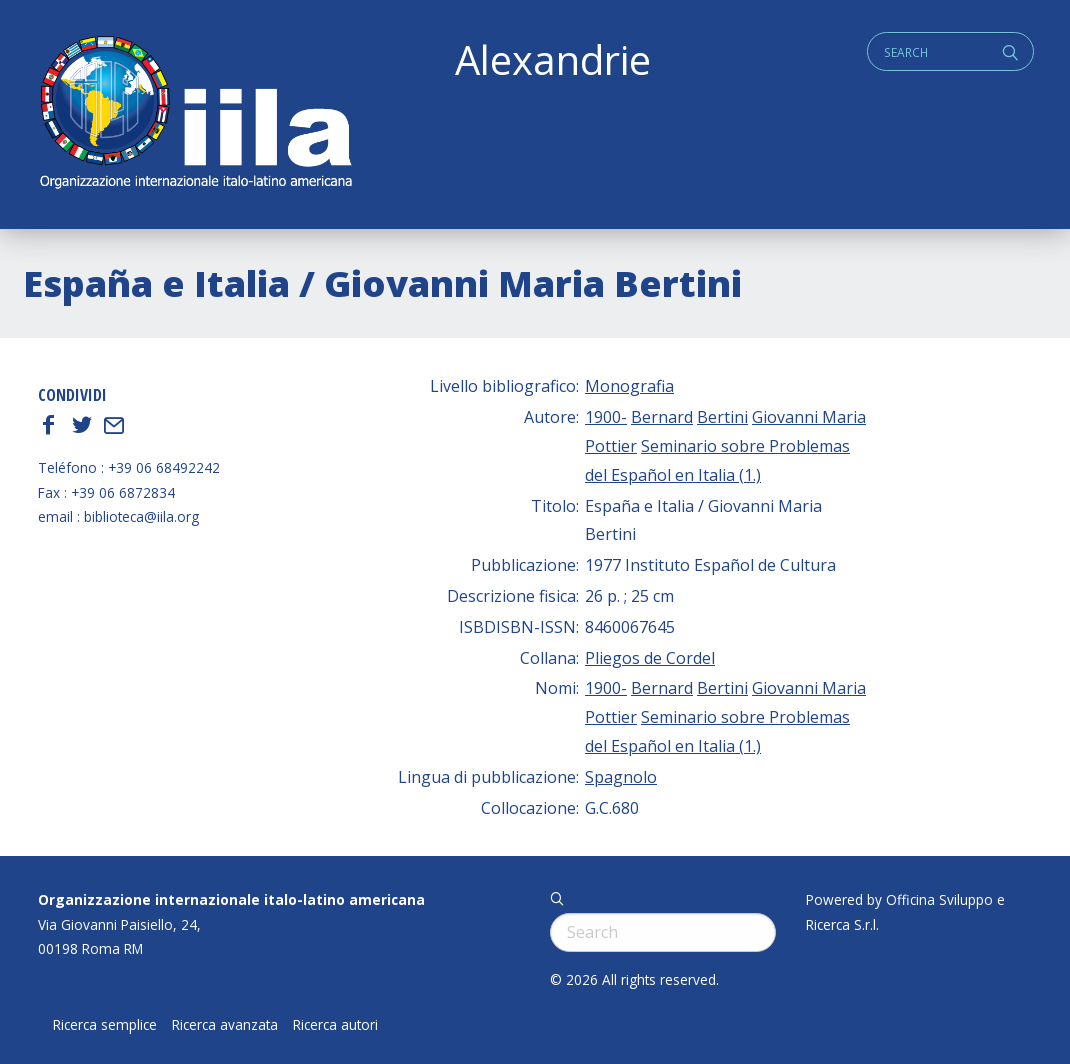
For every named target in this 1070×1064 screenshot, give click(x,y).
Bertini (722, 417)
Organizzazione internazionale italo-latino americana (231, 899)
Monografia (629, 386)
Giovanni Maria (809, 417)
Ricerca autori (335, 1025)
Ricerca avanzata (225, 1025)
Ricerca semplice (105, 1025)
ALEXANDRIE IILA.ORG (195, 114)
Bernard (662, 417)
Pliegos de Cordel (650, 658)
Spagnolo (621, 777)
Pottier (611, 446)
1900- (606, 417)
